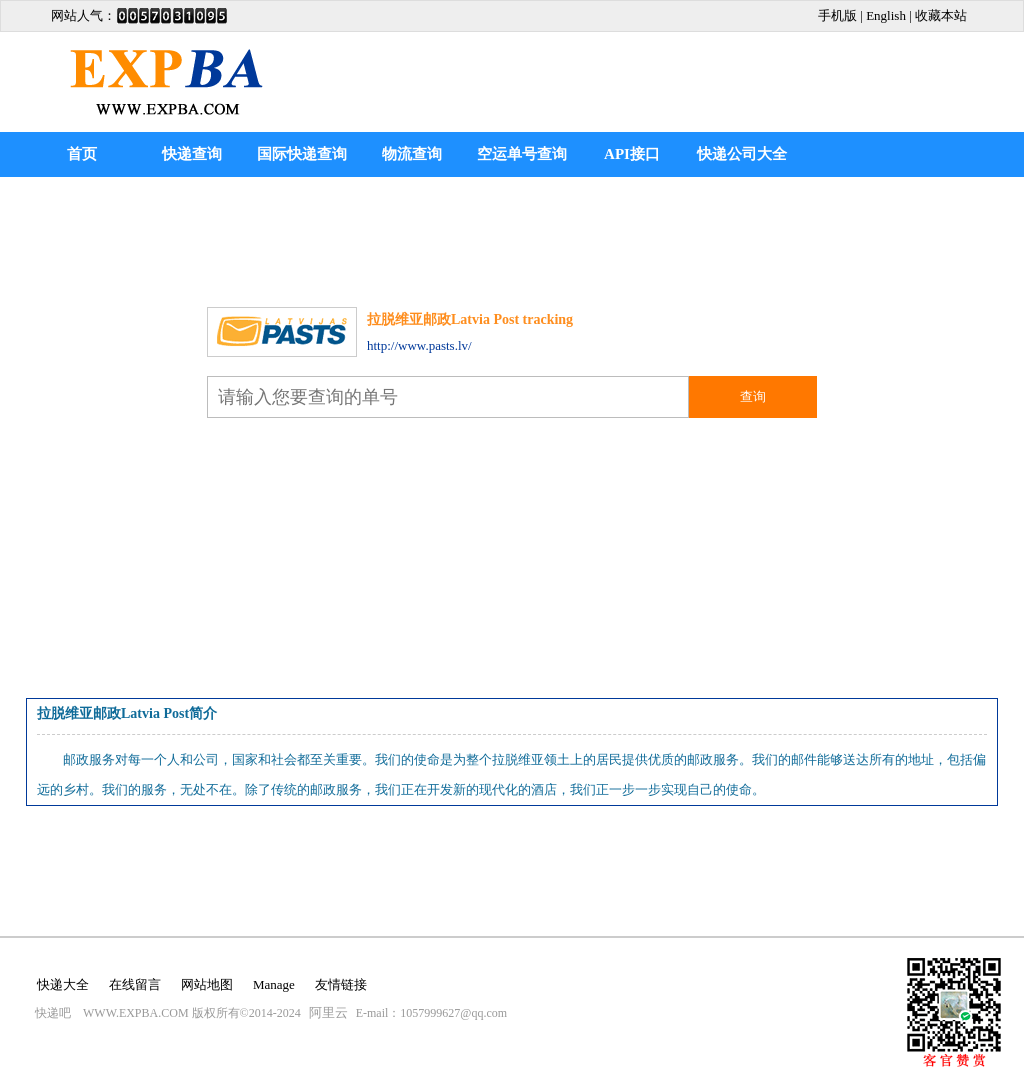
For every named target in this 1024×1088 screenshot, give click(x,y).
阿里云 (328, 1012)
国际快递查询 (302, 154)
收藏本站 (941, 15)
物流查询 (412, 154)
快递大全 (63, 984)
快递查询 (192, 154)
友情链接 (341, 984)
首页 (82, 154)
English (886, 15)
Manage (274, 984)
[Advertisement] (763, 67)
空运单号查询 (522, 154)
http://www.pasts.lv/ (419, 345)
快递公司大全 (742, 154)
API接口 (632, 154)
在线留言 (135, 984)
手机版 (837, 15)
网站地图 (207, 984)
